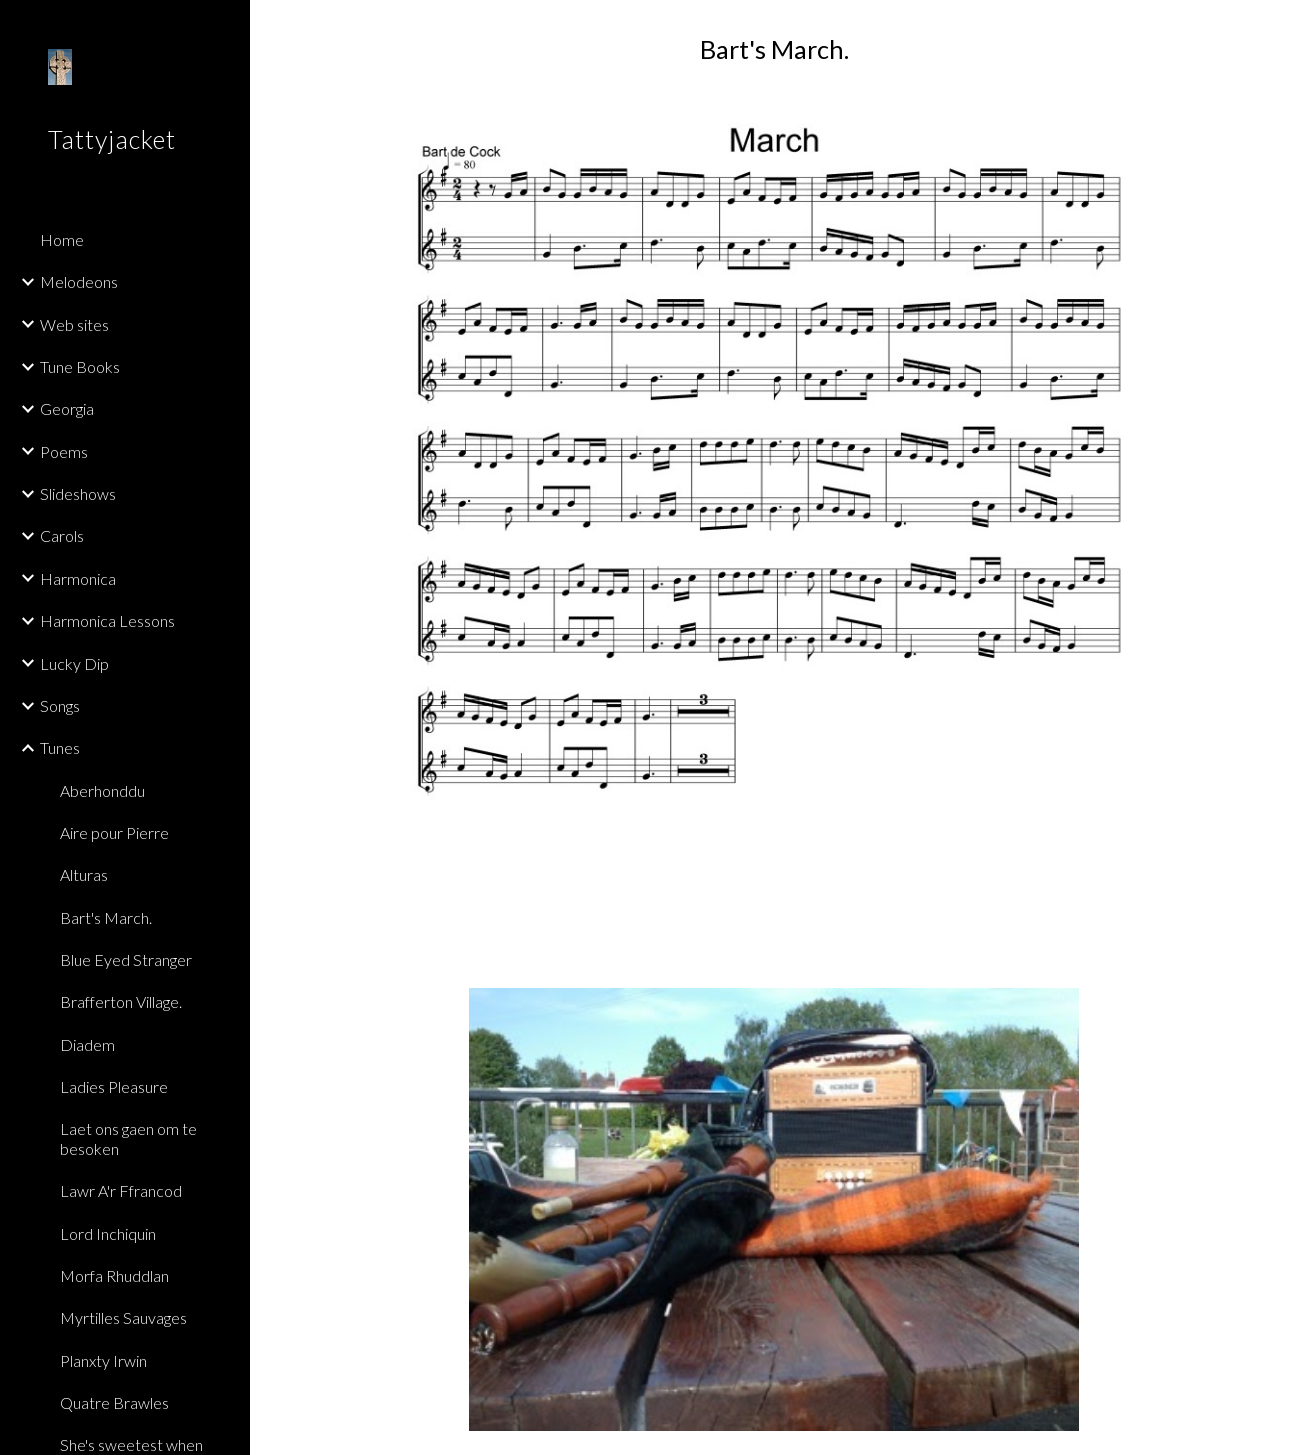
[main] (774, 49)
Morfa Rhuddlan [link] (114, 1275)
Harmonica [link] (78, 578)
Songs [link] (60, 705)
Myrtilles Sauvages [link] (123, 1317)
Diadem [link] (87, 1044)
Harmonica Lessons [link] (107, 620)
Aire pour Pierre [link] (114, 832)
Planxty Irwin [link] (103, 1360)
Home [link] (62, 239)
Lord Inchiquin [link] (108, 1233)
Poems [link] (64, 451)
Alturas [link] (84, 874)
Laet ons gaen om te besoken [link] (128, 1138)
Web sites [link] (74, 324)
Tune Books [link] (80, 366)
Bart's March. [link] (106, 917)
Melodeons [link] (79, 281)
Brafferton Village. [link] (121, 1001)
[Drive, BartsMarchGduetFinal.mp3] (774, 896)
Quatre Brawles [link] (114, 1402)
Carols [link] (62, 535)
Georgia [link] (67, 408)
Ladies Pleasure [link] (114, 1086)
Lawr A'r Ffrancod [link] (121, 1190)
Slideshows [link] (78, 493)
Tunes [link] (60, 747)
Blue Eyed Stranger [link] (126, 959)
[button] (1274, 28)
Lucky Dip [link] (74, 663)
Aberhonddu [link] (102, 790)
